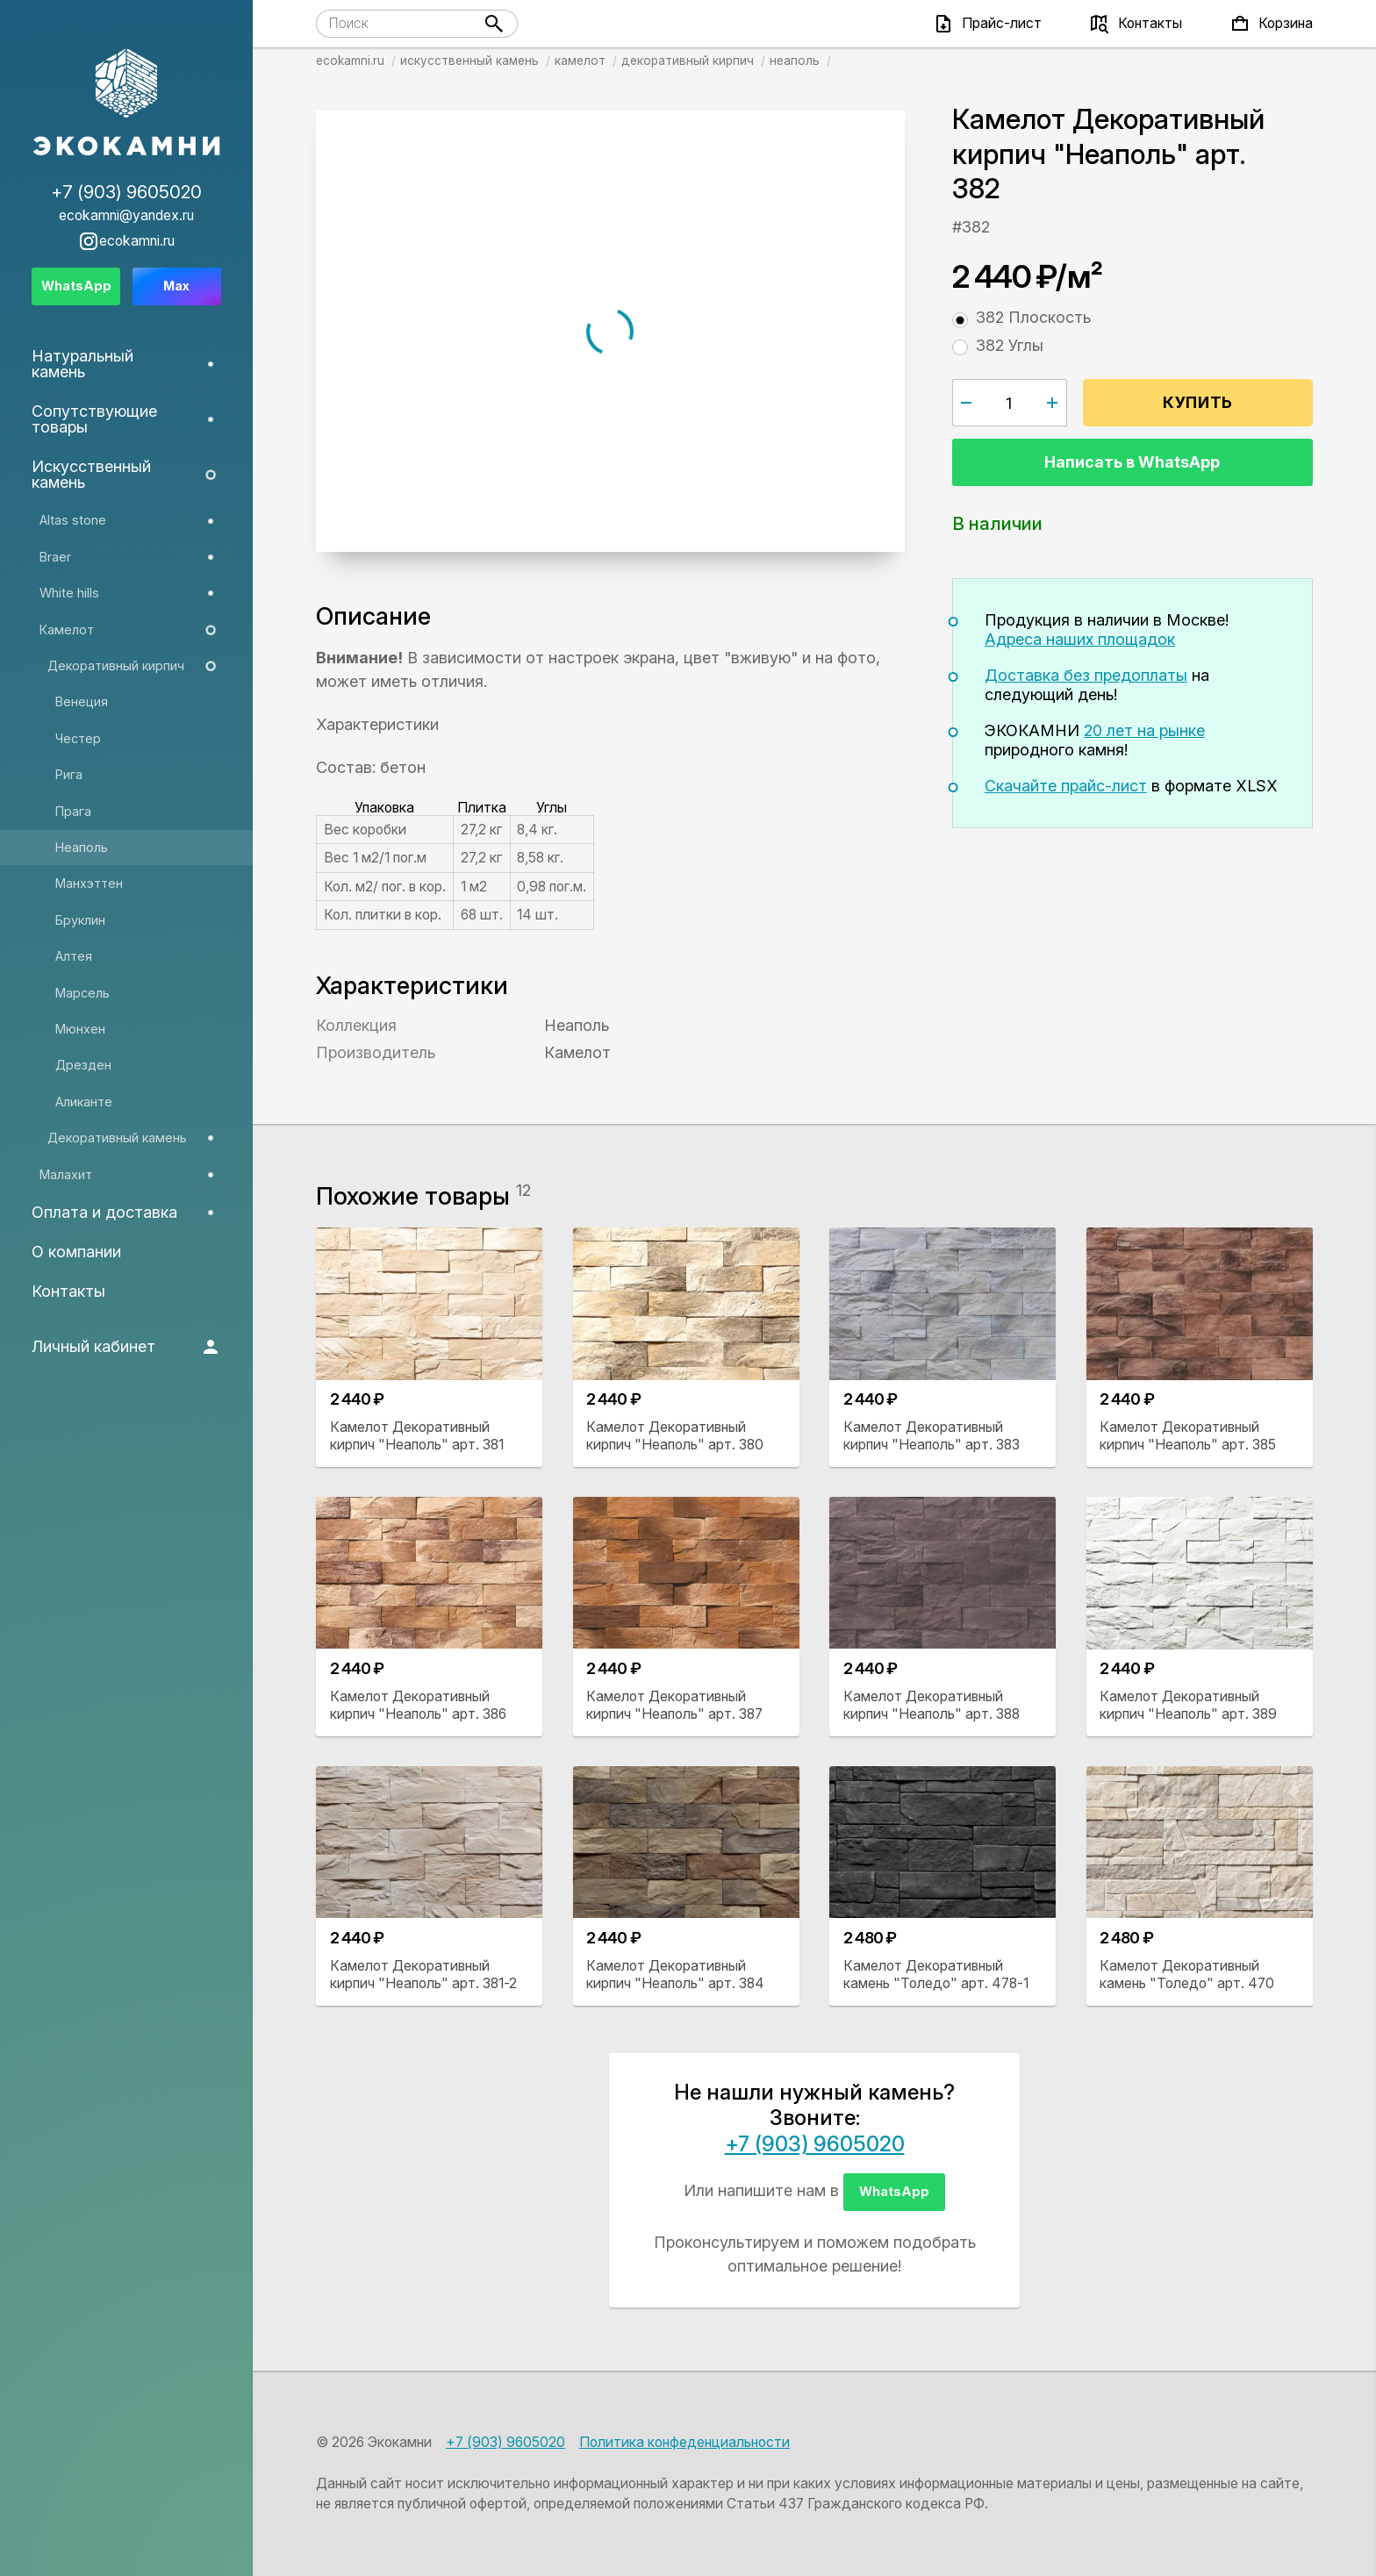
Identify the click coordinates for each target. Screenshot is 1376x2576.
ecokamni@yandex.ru (126, 216)
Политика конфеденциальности (684, 2442)
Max (176, 285)
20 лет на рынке (1144, 730)
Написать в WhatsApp (1132, 462)
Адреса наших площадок (1080, 639)
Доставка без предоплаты (1086, 675)
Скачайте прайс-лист (1066, 785)
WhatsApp (894, 2191)
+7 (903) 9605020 (815, 2144)
